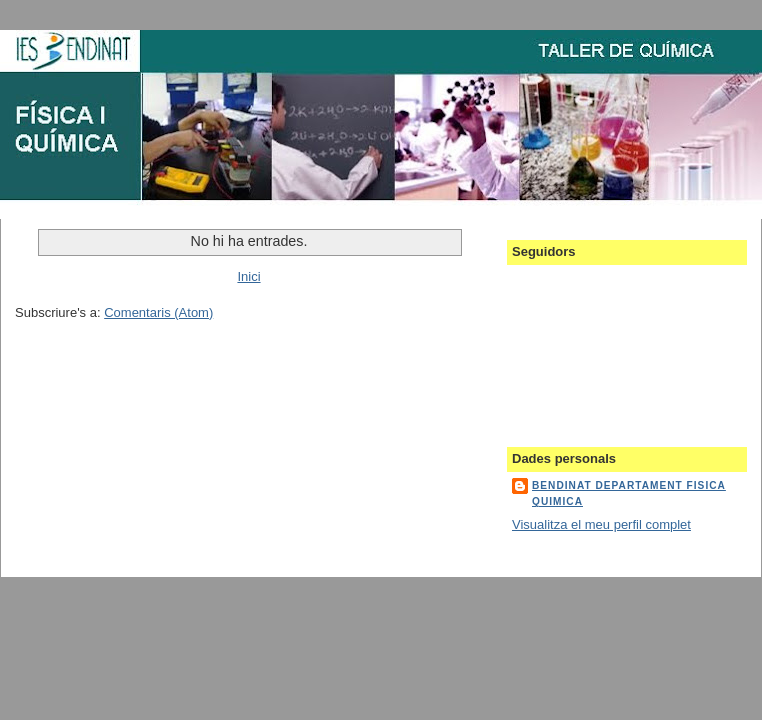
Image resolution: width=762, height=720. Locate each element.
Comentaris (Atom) (158, 312)
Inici (248, 276)
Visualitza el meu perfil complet (601, 524)
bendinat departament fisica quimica (629, 493)
